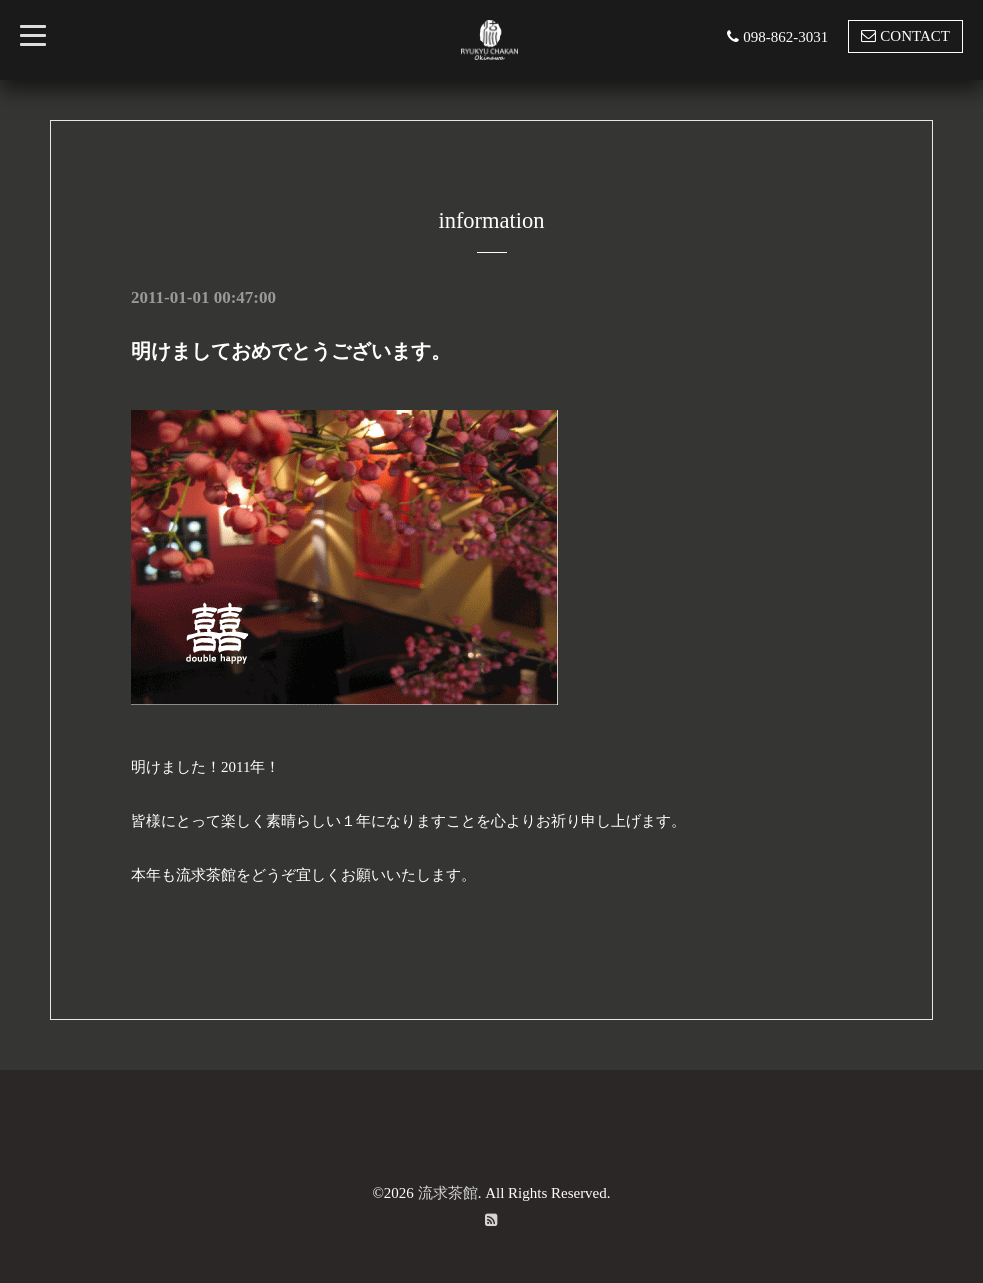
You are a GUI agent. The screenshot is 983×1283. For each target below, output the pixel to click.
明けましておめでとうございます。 (291, 351)
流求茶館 (448, 1192)
